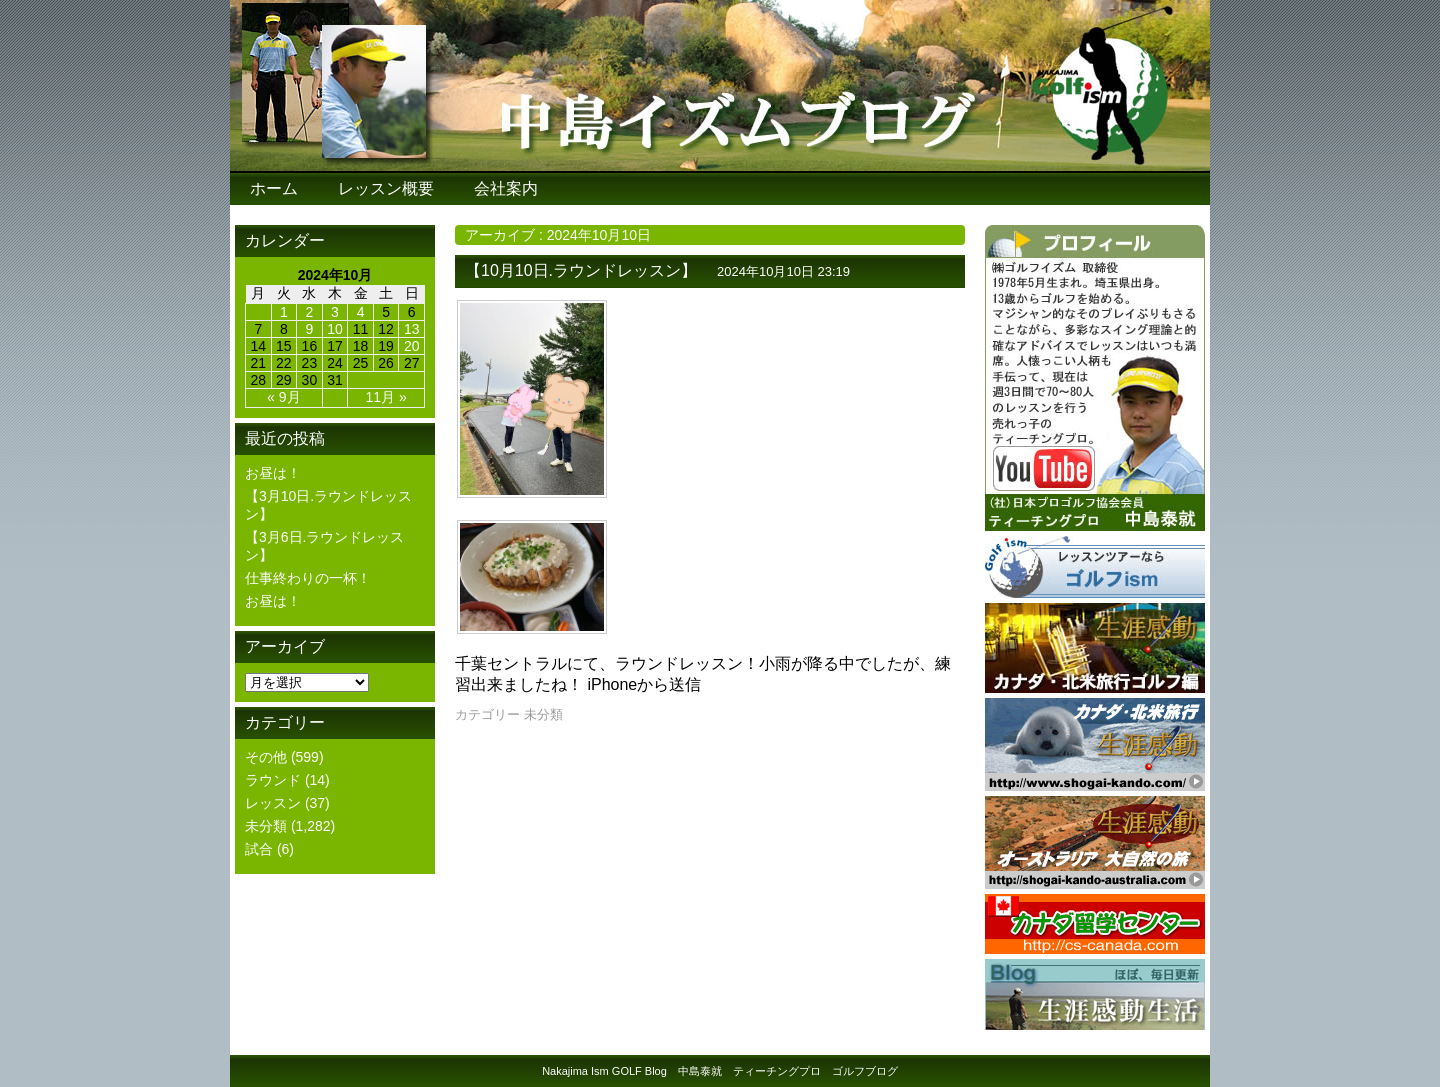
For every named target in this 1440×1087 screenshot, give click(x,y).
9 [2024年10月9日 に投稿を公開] (310, 329)
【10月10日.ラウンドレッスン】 (581, 270)
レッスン (273, 803)
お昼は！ (273, 473)
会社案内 (506, 188)
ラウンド (273, 780)
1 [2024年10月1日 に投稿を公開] (284, 312)
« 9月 (283, 397)
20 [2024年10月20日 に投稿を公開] (412, 346)
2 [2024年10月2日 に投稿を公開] (310, 312)
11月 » (386, 397)
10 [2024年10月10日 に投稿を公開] (335, 329)
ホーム (274, 188)
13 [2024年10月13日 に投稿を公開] (412, 329)
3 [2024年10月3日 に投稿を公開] (335, 312)
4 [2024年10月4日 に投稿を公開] (361, 312)
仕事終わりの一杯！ (308, 578)
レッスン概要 (386, 188)
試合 (259, 849)
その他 (266, 757)
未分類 (266, 826)
